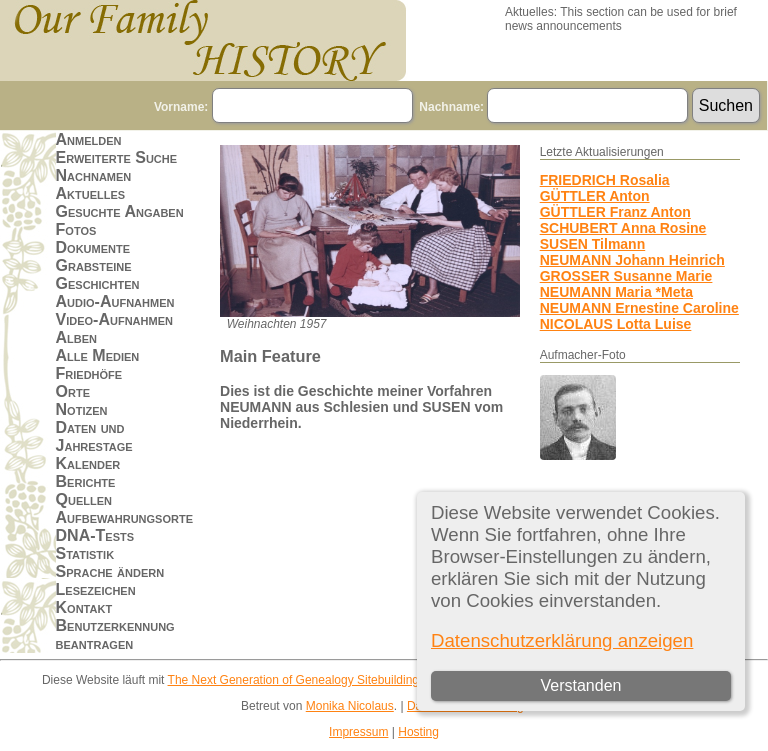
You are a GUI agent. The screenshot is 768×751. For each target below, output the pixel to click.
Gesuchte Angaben (120, 211)
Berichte (86, 481)
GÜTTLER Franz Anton (615, 212)
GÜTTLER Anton (595, 196)
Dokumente (93, 247)
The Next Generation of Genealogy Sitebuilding (294, 680)
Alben (77, 337)
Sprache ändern (110, 571)
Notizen (82, 409)
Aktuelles (91, 193)
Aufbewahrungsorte (124, 517)
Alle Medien (98, 355)
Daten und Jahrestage (94, 436)
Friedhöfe (89, 373)
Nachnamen (94, 175)
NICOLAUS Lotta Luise (616, 324)
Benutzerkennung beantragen (115, 634)
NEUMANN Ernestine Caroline (639, 308)
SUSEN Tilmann (593, 244)
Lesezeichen (96, 589)
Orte (73, 391)
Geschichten (98, 283)
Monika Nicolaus (350, 706)
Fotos (76, 229)
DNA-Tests (95, 535)
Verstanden (580, 685)
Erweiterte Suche (117, 157)
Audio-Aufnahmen (115, 301)
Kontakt (84, 607)
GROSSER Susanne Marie (626, 276)
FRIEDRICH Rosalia (605, 180)
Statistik (85, 553)
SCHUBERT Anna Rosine (623, 228)
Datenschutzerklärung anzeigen (562, 640)
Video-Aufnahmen (114, 319)
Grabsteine (94, 265)
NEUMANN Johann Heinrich (632, 260)
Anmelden (89, 139)
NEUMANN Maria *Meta (616, 292)
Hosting (418, 732)
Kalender (88, 463)
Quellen (84, 499)
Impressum (358, 732)
